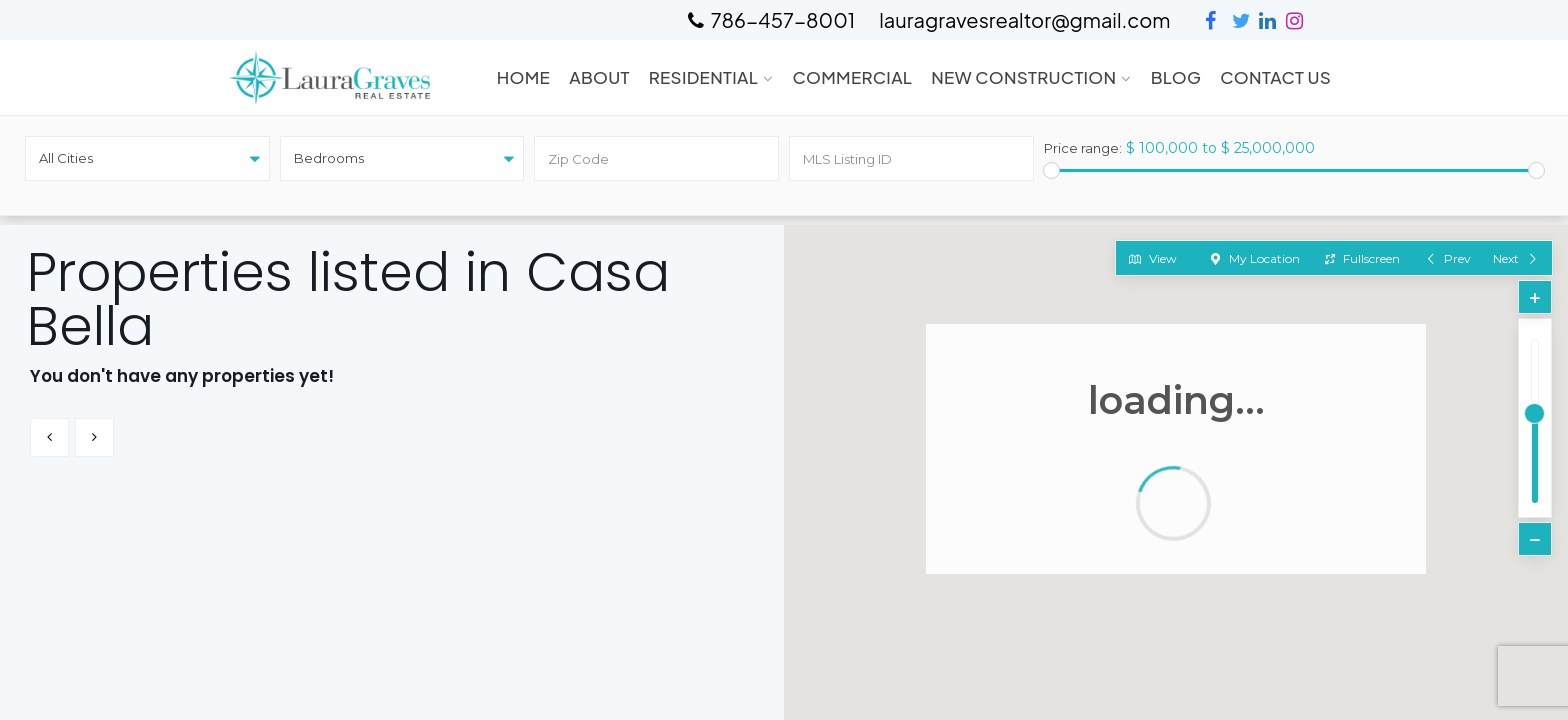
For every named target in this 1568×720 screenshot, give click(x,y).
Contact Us (1275, 77)
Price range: (1083, 148)
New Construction (1023, 77)
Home (523, 77)
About (599, 77)
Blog (1176, 77)
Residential (703, 77)
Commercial (852, 77)
